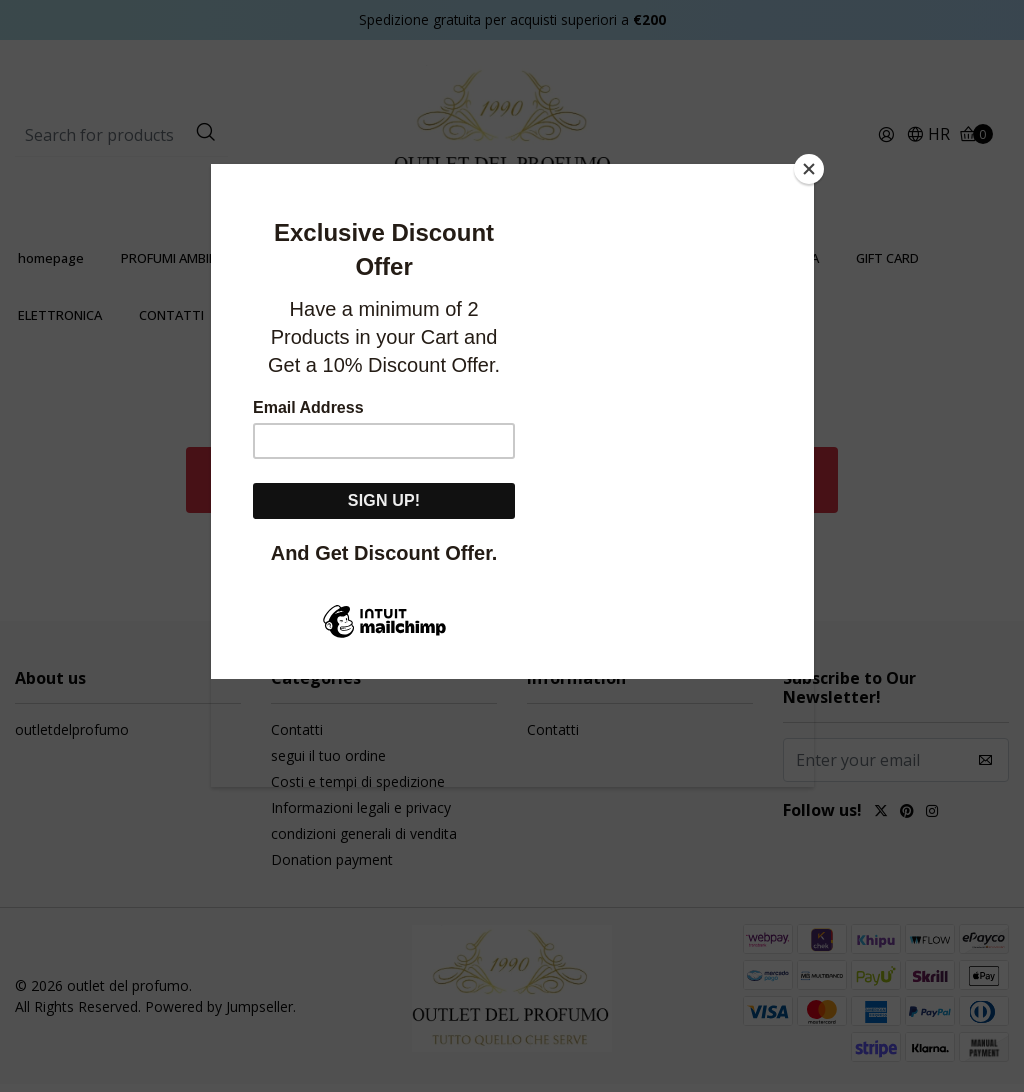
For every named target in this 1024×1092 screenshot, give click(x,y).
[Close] (809, 169)
